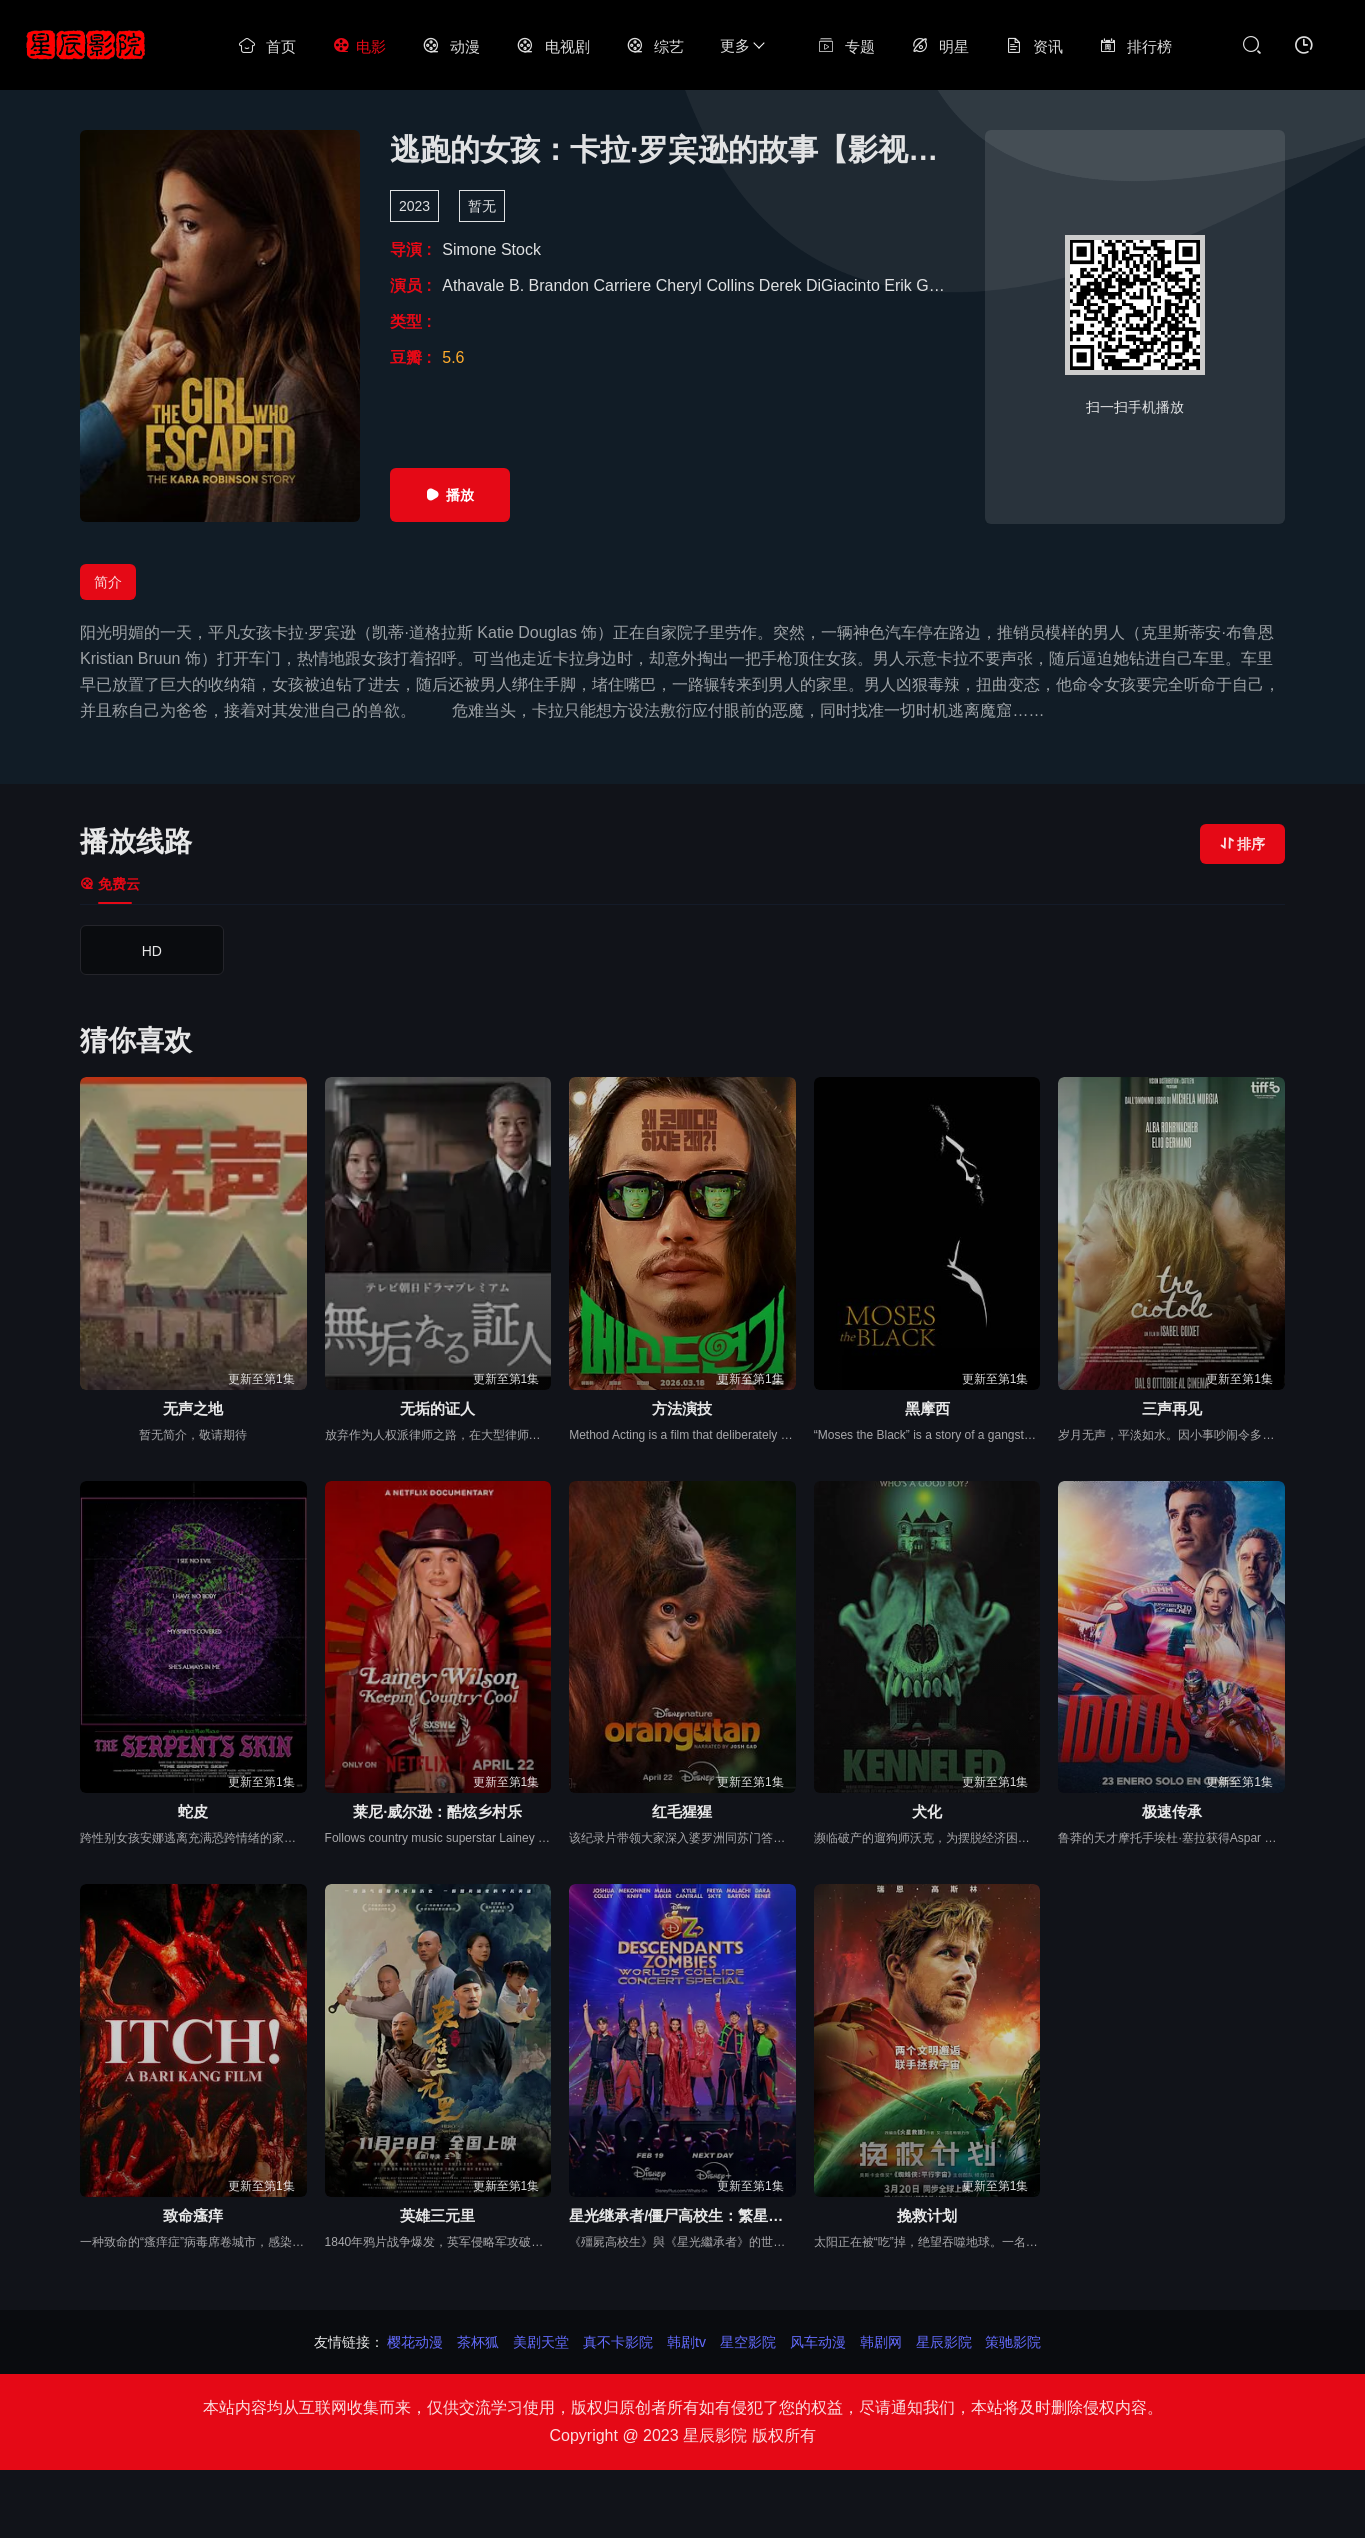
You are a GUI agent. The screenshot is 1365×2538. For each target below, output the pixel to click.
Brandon (561, 285)
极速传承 (1172, 1811)
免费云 (110, 884)
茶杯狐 (478, 2342)
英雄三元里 (437, 2215)
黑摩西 (927, 1408)
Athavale (475, 285)
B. (519, 285)
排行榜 (1135, 46)
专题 (846, 46)
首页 (267, 46)
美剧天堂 (541, 2342)
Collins (732, 285)
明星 (940, 46)
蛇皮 (193, 1811)
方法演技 (682, 1408)
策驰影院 (1013, 2342)
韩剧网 (881, 2342)
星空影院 (748, 2342)
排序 (1242, 844)
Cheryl (681, 285)
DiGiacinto (845, 285)
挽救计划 (927, 2215)
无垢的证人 (437, 1408)
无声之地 (193, 1408)
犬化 (927, 1811)
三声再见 (1172, 1408)
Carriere (624, 285)
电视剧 (552, 46)
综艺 (655, 46)
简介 (108, 582)
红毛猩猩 (682, 1811)
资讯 (1034, 46)
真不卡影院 (618, 2342)
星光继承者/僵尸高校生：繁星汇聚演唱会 (682, 2215)
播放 (450, 495)
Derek (782, 285)
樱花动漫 (415, 2342)
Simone (471, 249)
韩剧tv (686, 2342)
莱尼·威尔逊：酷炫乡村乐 (437, 1811)
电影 (359, 46)
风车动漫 (818, 2342)
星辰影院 (944, 2342)
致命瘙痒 (193, 2215)
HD (152, 951)
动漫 (451, 46)
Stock (521, 249)
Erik (900, 285)
